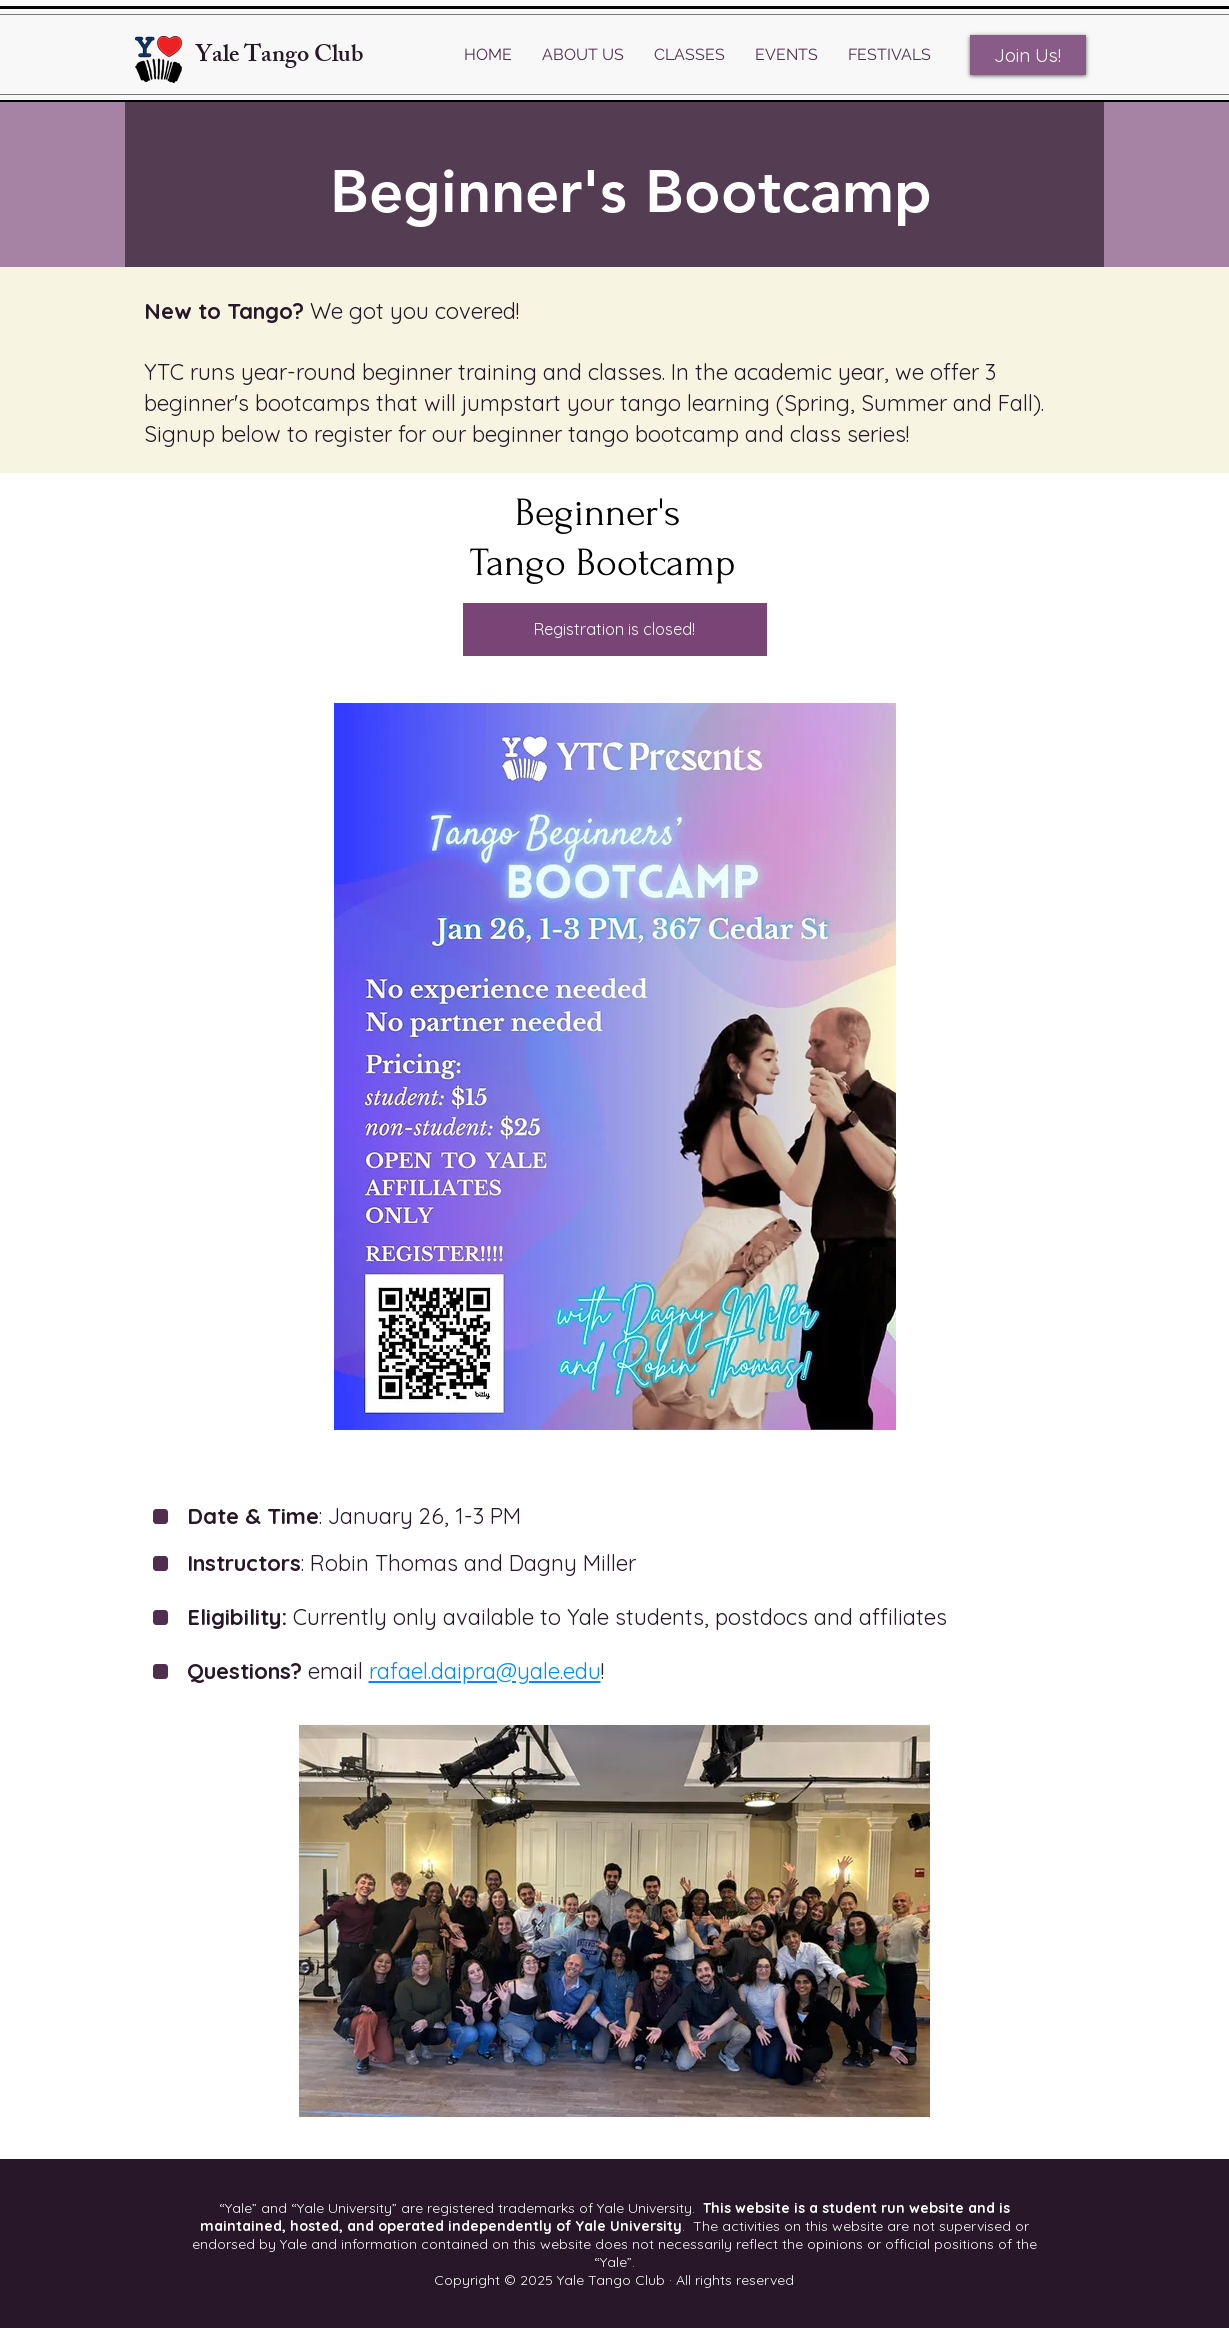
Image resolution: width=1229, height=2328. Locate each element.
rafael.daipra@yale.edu (485, 1671)
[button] (583, 55)
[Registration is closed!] (615, 629)
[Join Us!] (1028, 55)
